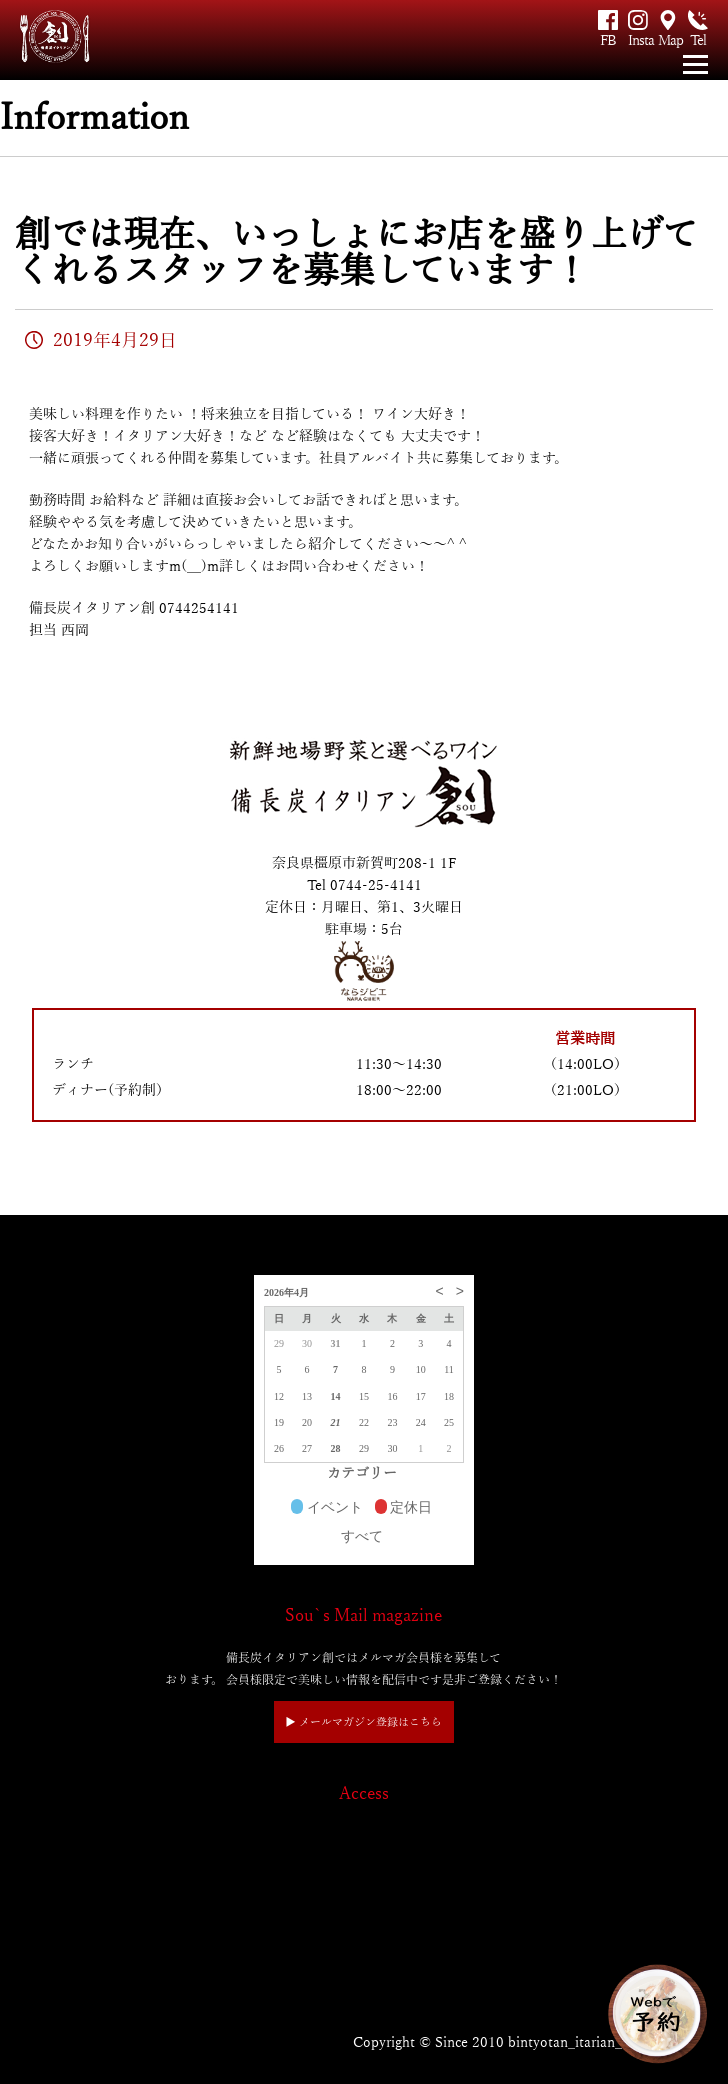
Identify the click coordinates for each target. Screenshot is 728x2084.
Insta (638, 40)
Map (668, 40)
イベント (327, 1509)
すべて (362, 1536)
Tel (698, 40)
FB (608, 40)
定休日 (404, 1509)
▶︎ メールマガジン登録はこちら (363, 1722)
